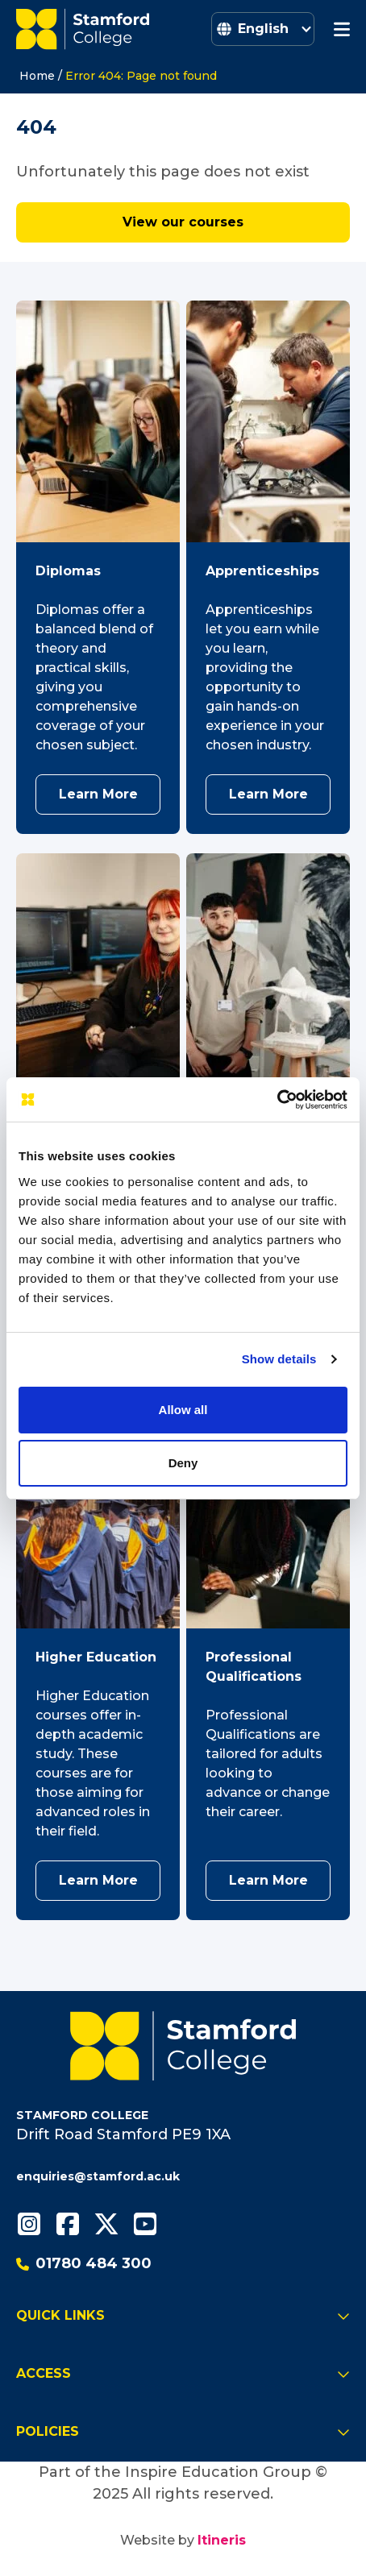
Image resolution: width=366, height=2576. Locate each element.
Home (37, 75)
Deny (183, 1463)
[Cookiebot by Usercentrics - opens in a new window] (276, 1099)
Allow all (183, 1410)
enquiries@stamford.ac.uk (98, 2176)
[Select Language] (262, 29)
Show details (279, 1359)
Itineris (222, 2540)
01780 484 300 (84, 2263)
